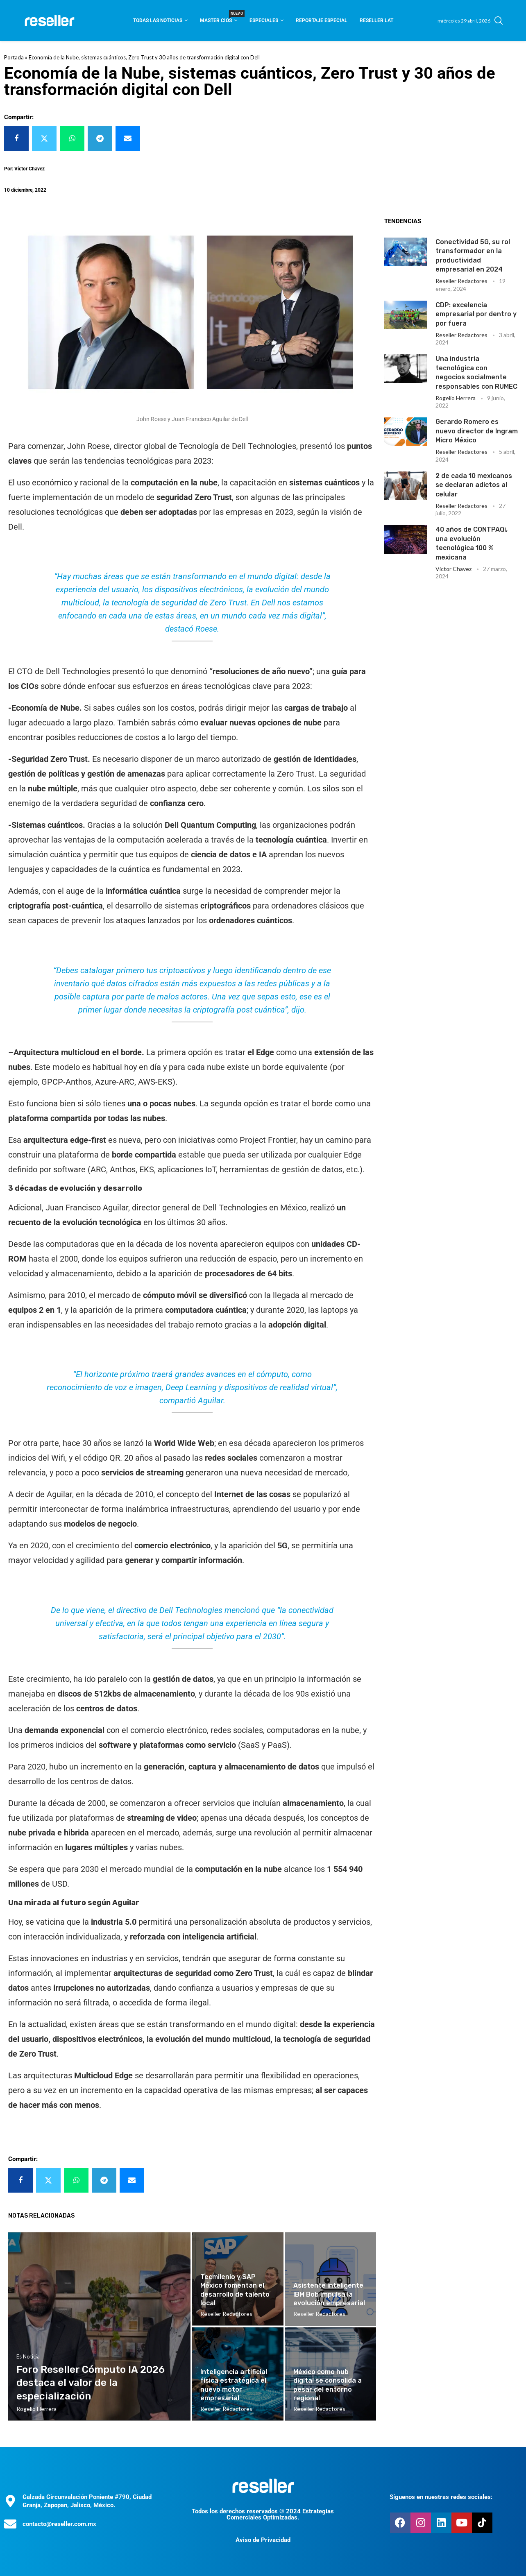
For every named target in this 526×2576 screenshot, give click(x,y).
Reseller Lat (376, 20)
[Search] (498, 20)
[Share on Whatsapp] (72, 138)
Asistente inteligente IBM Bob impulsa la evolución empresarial (329, 2294)
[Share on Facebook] (16, 138)
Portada (14, 57)
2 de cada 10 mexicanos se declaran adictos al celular (473, 485)
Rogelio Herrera (455, 397)
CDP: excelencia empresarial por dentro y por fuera (476, 314)
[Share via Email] (128, 138)
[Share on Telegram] (100, 138)
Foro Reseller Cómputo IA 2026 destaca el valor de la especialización (90, 2383)
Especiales (263, 20)
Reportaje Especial (321, 20)
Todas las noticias (157, 20)
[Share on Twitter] (44, 138)
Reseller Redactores (461, 280)
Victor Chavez (453, 568)
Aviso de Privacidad (263, 2540)
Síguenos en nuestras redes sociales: (441, 2497)
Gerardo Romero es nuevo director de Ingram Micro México (476, 431)
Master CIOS (218, 17)
